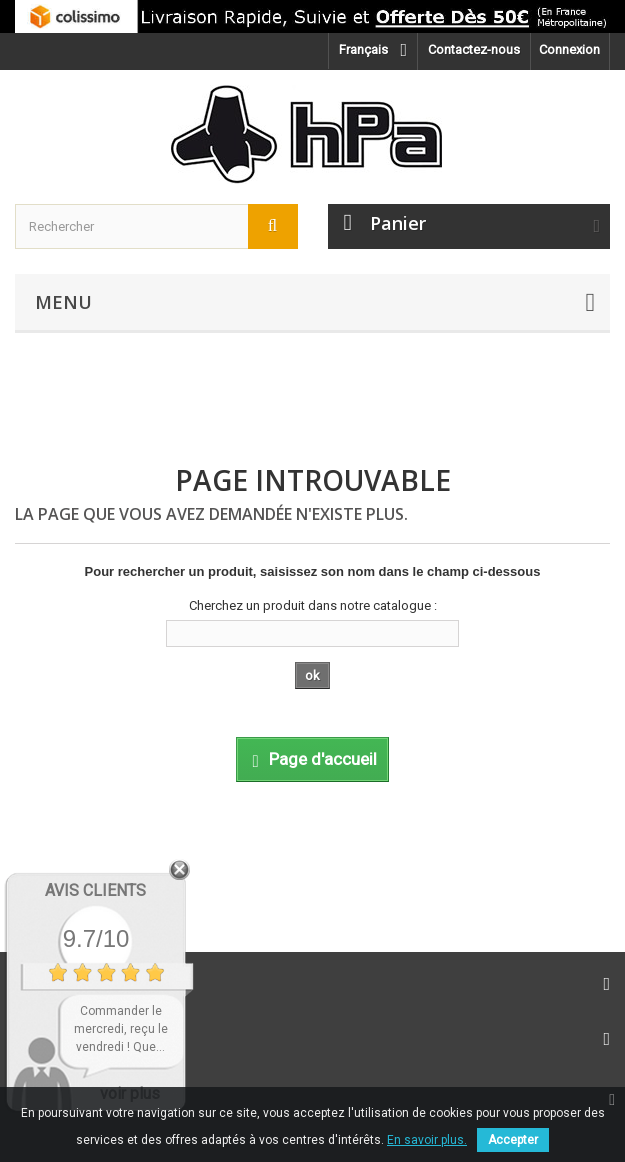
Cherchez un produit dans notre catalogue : (313, 605)
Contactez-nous (474, 49)
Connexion (569, 49)
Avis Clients (95, 890)
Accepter (513, 1140)
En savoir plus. (427, 1140)
